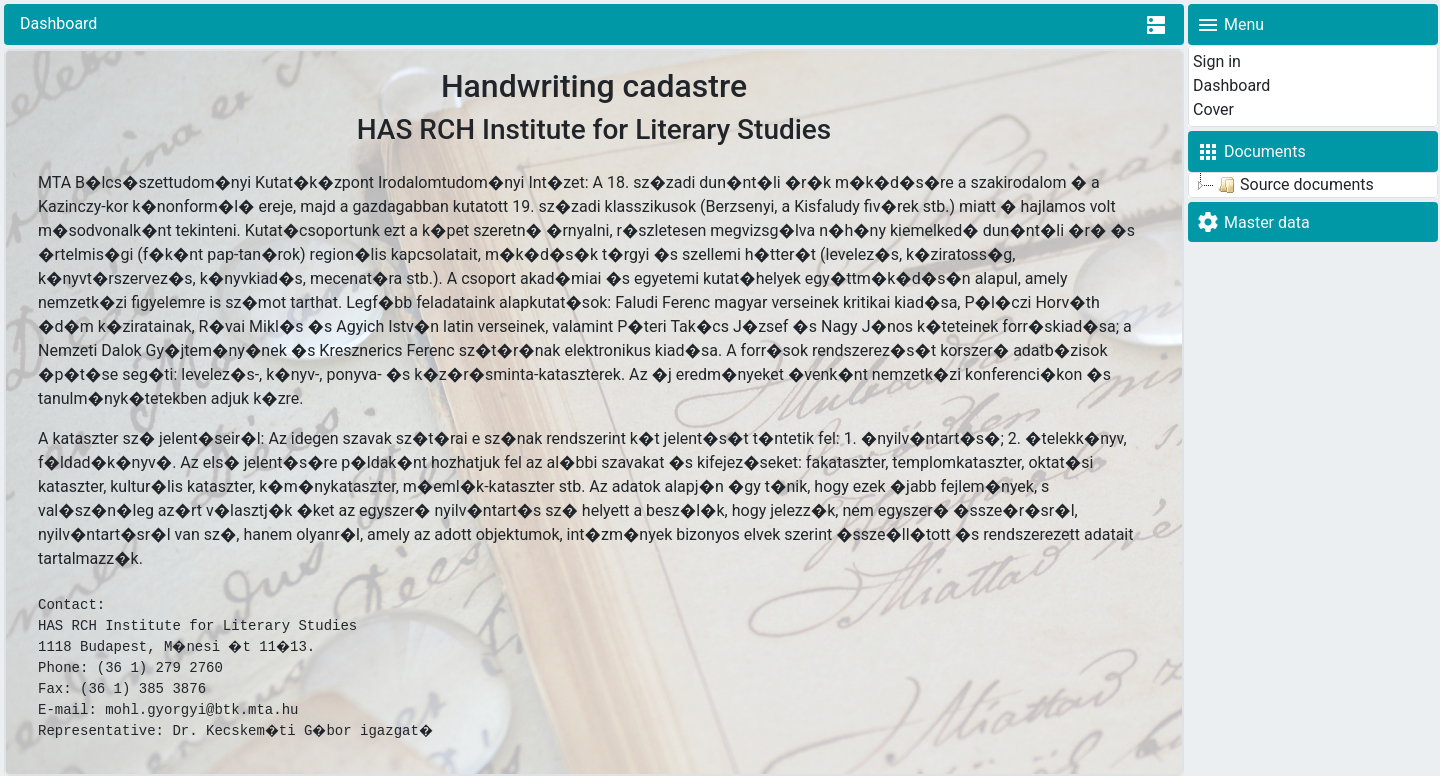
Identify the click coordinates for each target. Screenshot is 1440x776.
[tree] (1313, 185)
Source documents (1294, 185)
